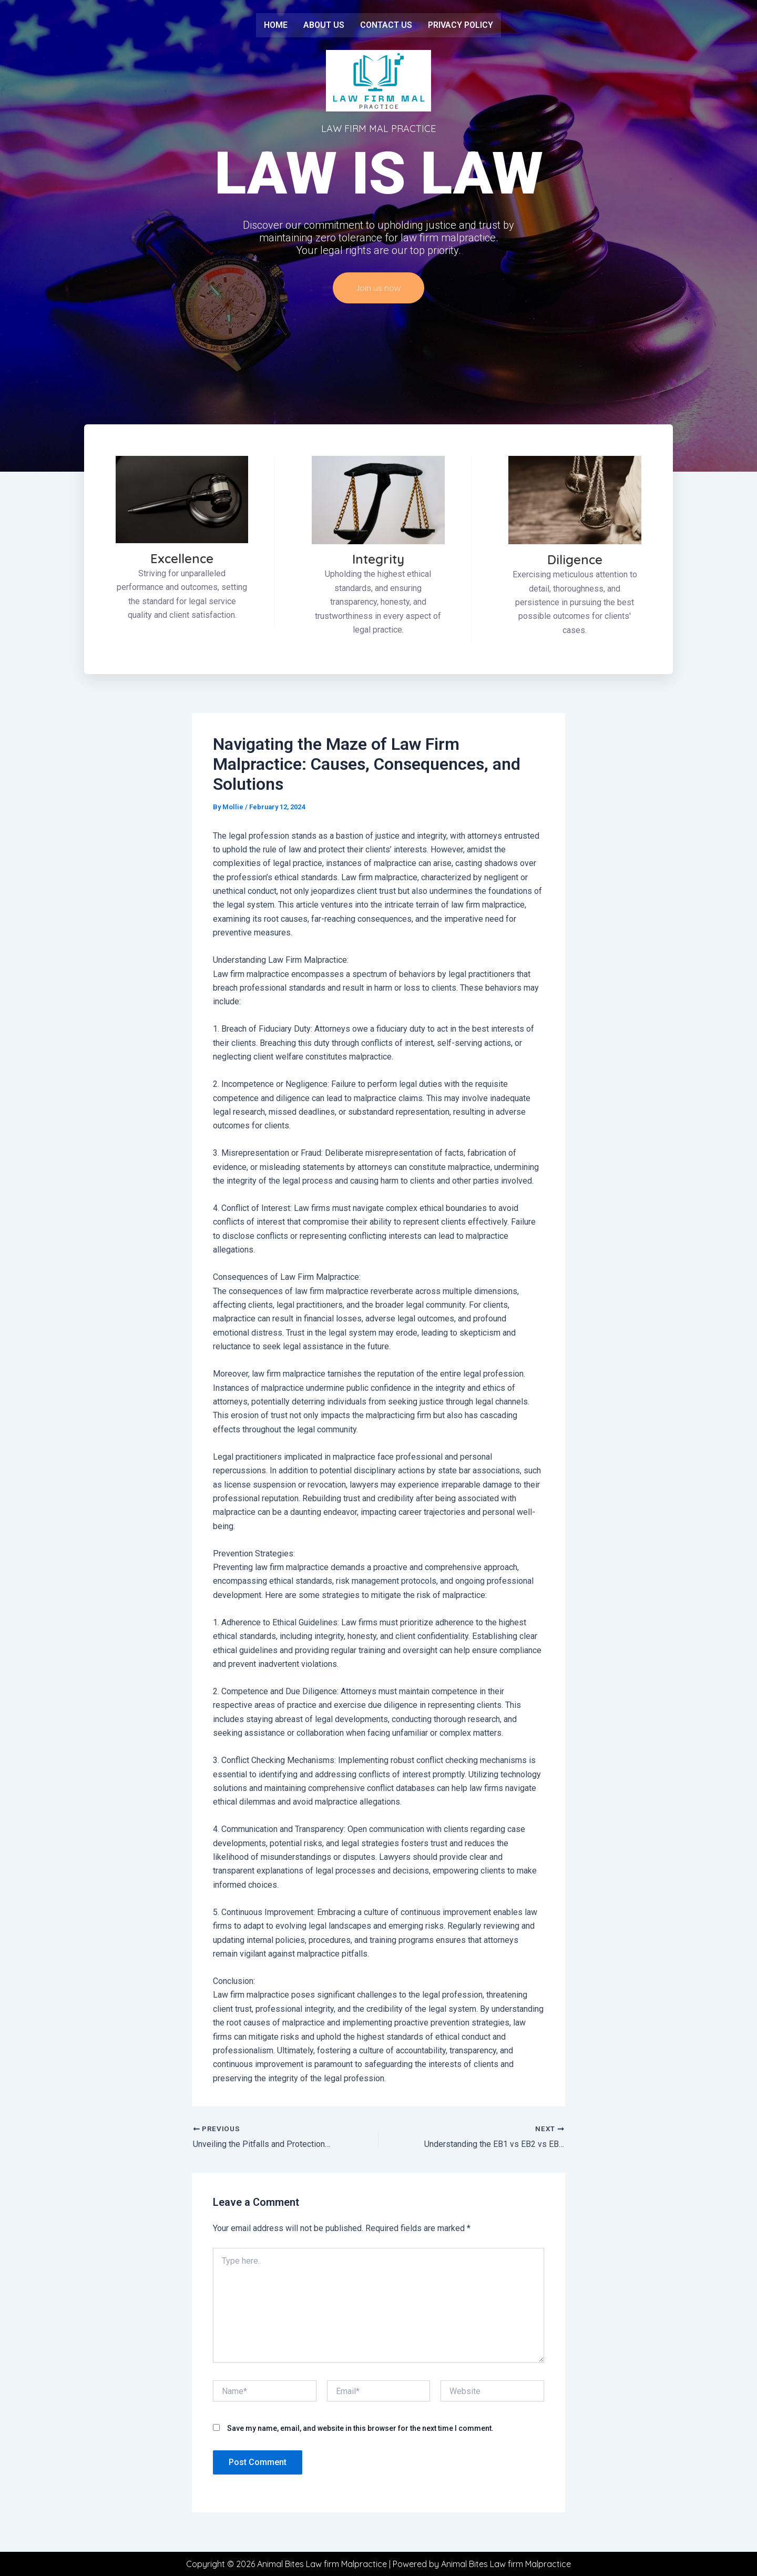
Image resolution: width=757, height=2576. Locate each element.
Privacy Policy (460, 25)
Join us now (378, 293)
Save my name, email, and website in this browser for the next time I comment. (360, 2434)
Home (276, 25)
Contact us (386, 25)
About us (323, 25)
